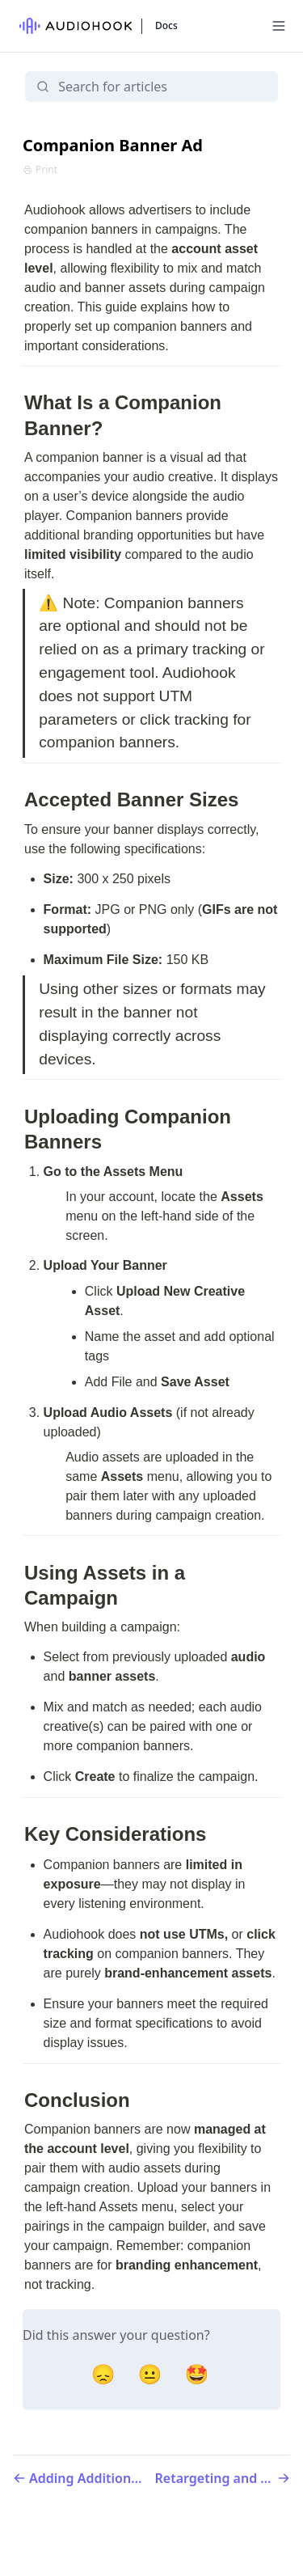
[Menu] (278, 25)
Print (40, 169)
